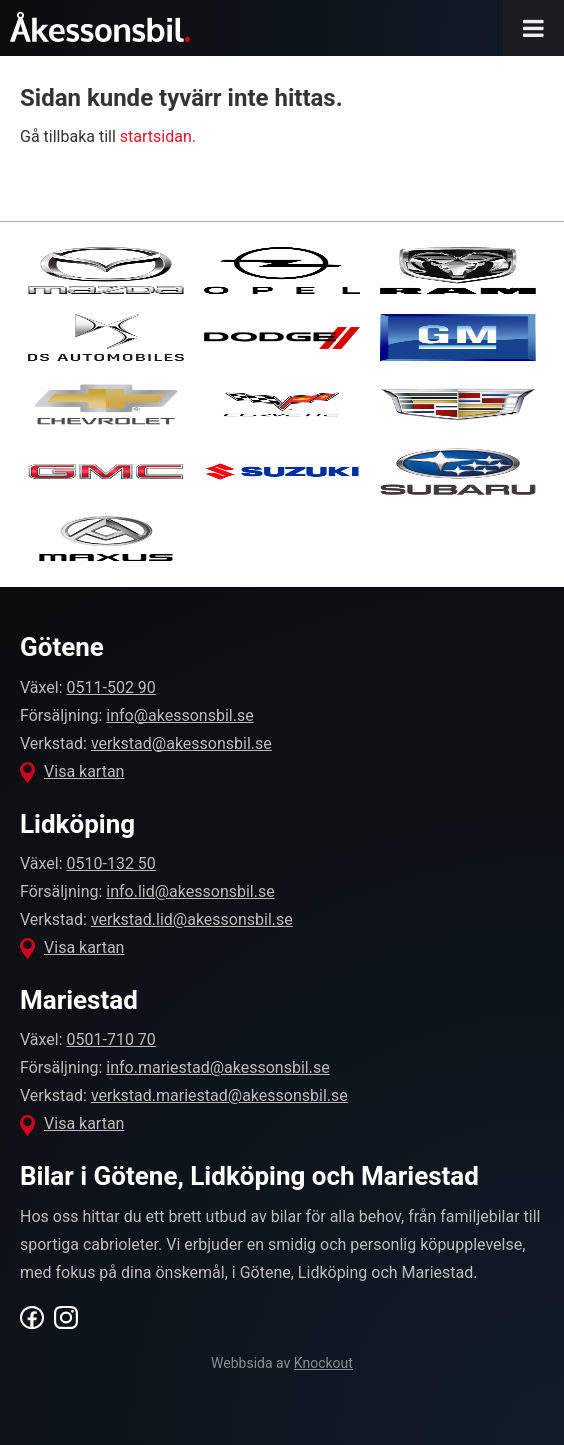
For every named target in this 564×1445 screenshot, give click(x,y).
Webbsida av (282, 1363)
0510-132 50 (111, 863)
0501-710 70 (111, 1039)
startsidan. (158, 136)
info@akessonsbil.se (179, 715)
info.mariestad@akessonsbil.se (217, 1067)
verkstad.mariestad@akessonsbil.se (219, 1095)
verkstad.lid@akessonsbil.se (192, 919)
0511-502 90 (111, 687)
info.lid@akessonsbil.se (190, 891)
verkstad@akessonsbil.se (181, 743)
